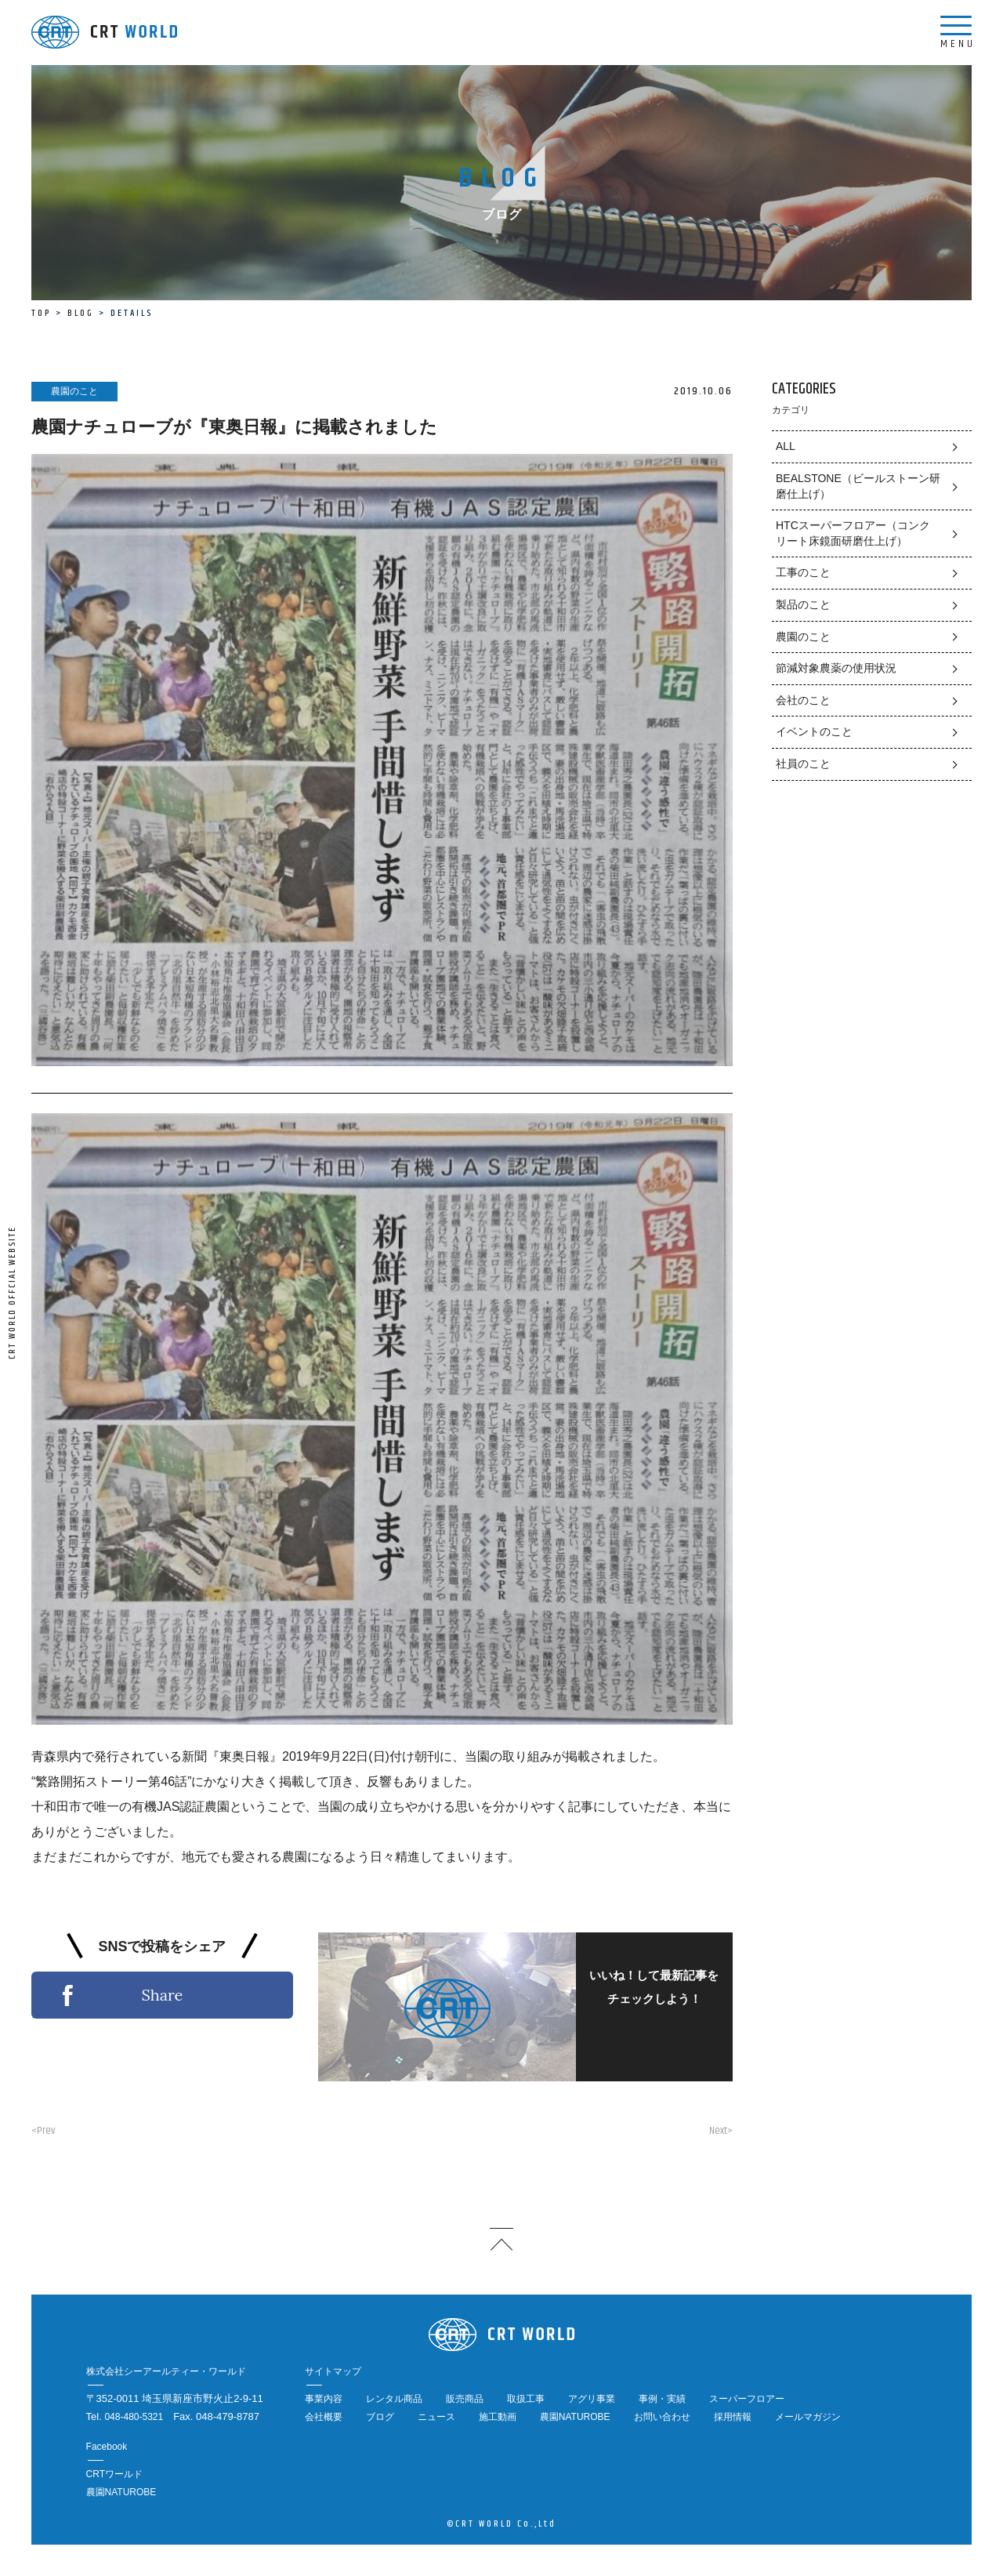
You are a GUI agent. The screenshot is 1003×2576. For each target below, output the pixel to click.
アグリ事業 (591, 2398)
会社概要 (323, 2416)
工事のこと (803, 572)
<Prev (43, 2130)
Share (162, 1995)
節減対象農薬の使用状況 (836, 668)
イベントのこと (814, 731)
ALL (785, 446)
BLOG (80, 313)
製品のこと (803, 604)
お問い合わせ (662, 2416)
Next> (721, 2130)
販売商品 (464, 2398)
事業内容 (323, 2398)
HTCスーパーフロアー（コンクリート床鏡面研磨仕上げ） (853, 533)
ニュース (436, 2416)
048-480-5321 (133, 2416)
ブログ (380, 2416)
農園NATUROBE (575, 2416)
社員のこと (803, 763)
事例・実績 (662, 2398)
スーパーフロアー (746, 2398)
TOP (41, 313)
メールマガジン (808, 2416)
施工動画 (497, 2416)
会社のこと (803, 700)
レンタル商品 (394, 2398)
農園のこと (803, 636)
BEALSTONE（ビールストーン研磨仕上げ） (858, 486)
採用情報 (732, 2416)
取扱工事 (526, 2398)
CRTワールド (114, 2474)
